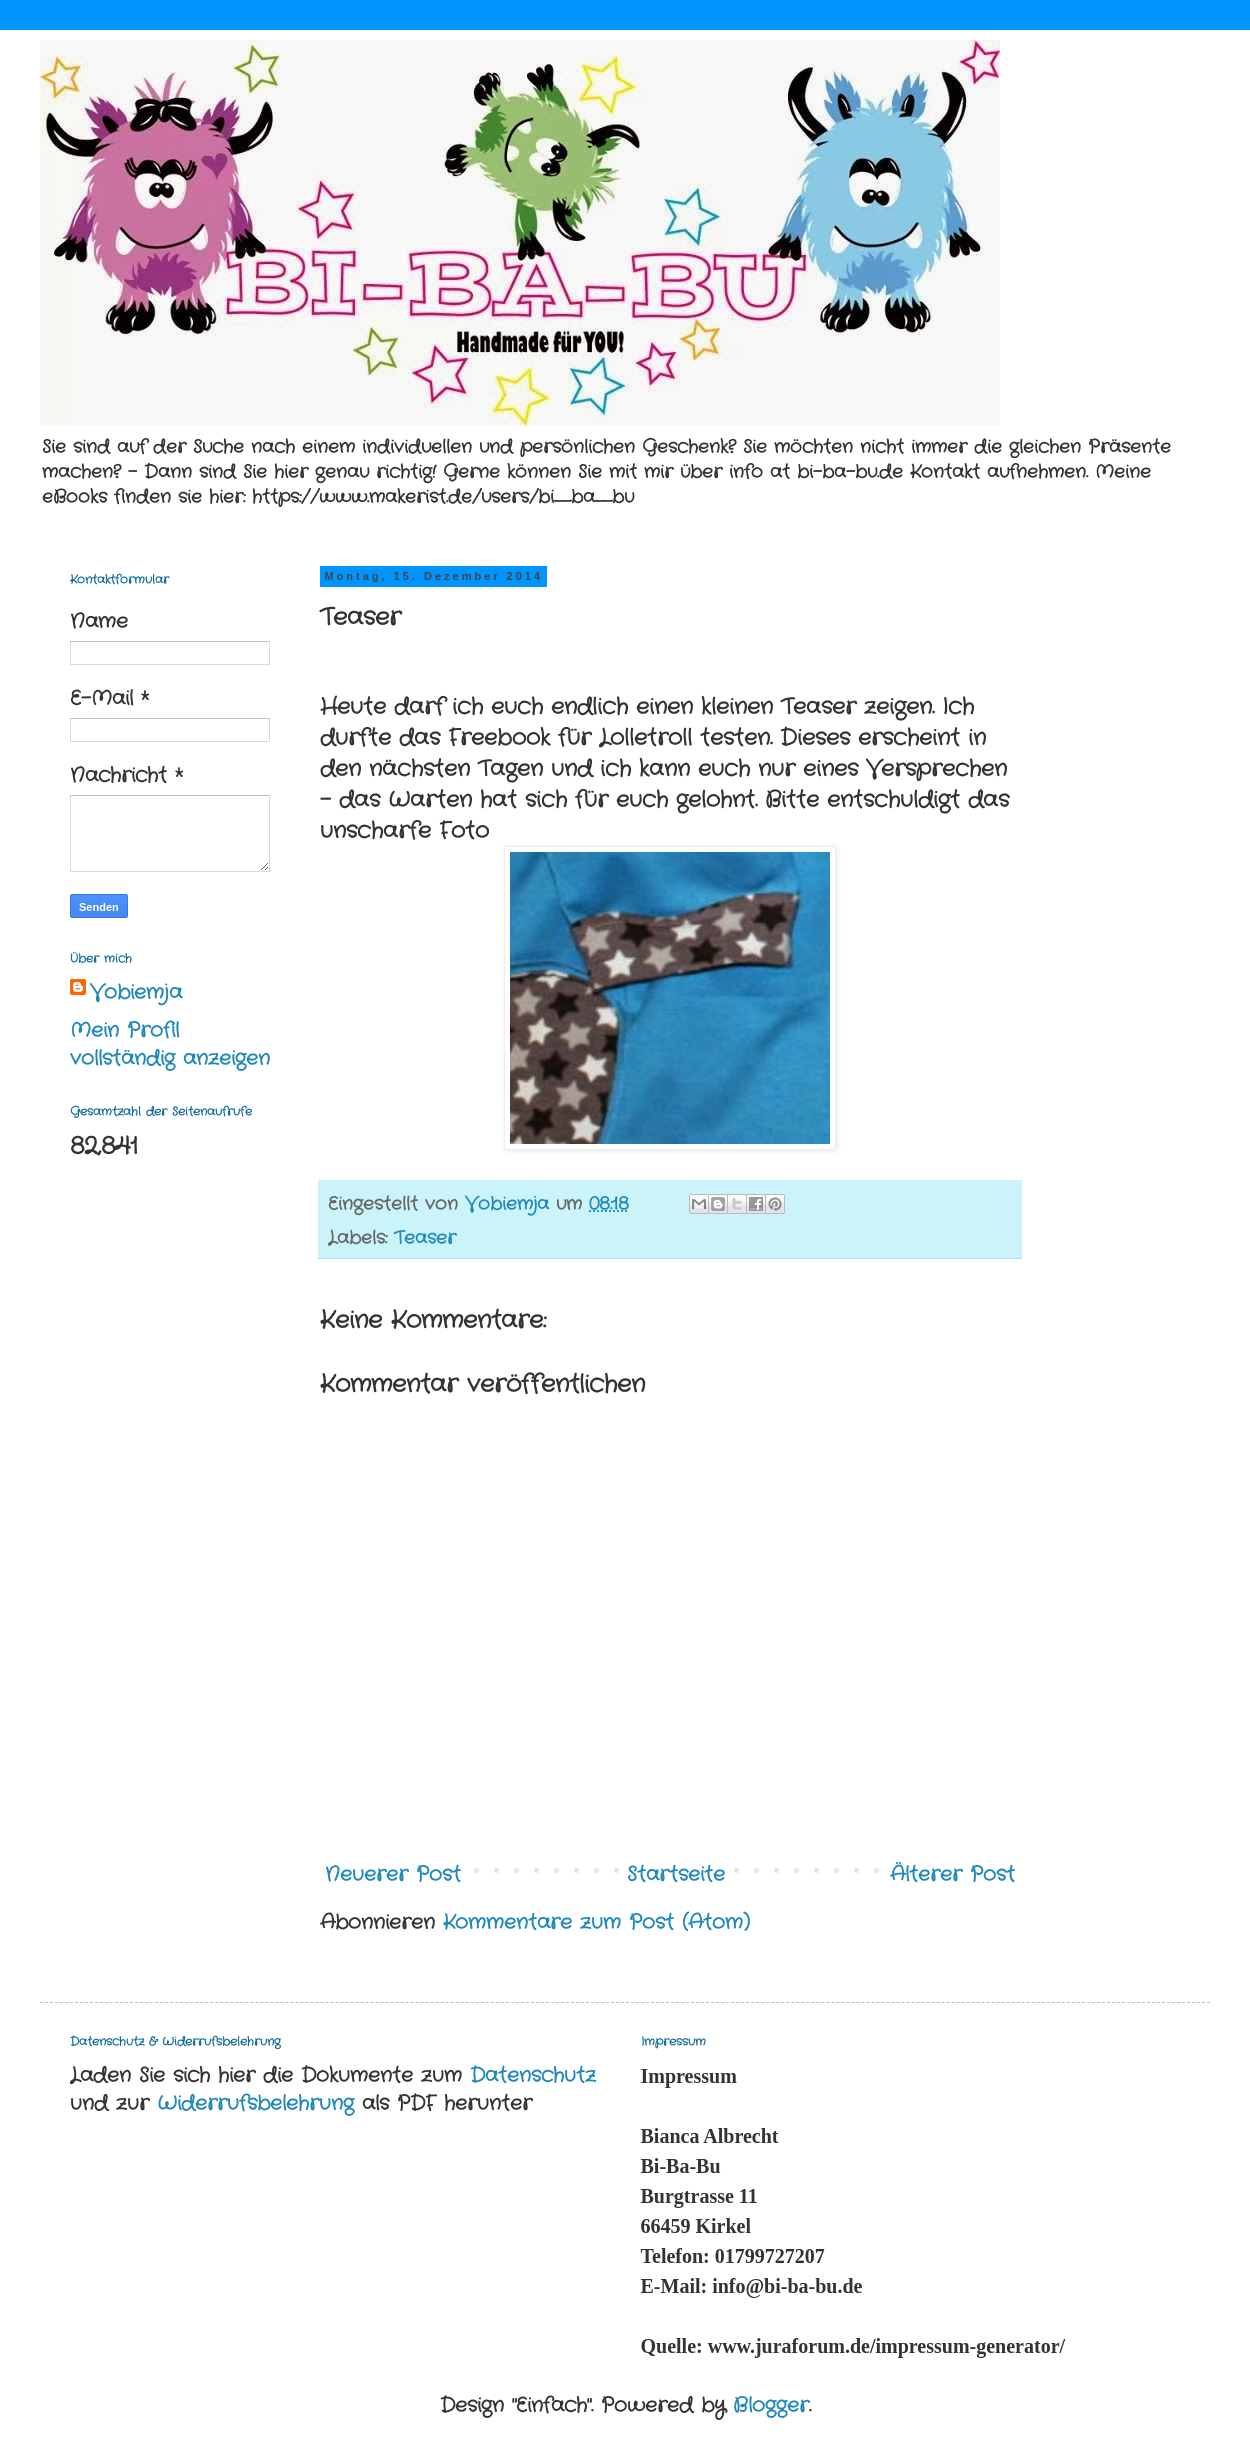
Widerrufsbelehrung (255, 2103)
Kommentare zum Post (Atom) (596, 1922)
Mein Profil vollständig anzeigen (170, 1044)
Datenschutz (533, 2075)
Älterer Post (952, 1874)
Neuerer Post (393, 1874)
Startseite (676, 1874)
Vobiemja (136, 993)
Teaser (425, 1238)
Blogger (771, 2405)
